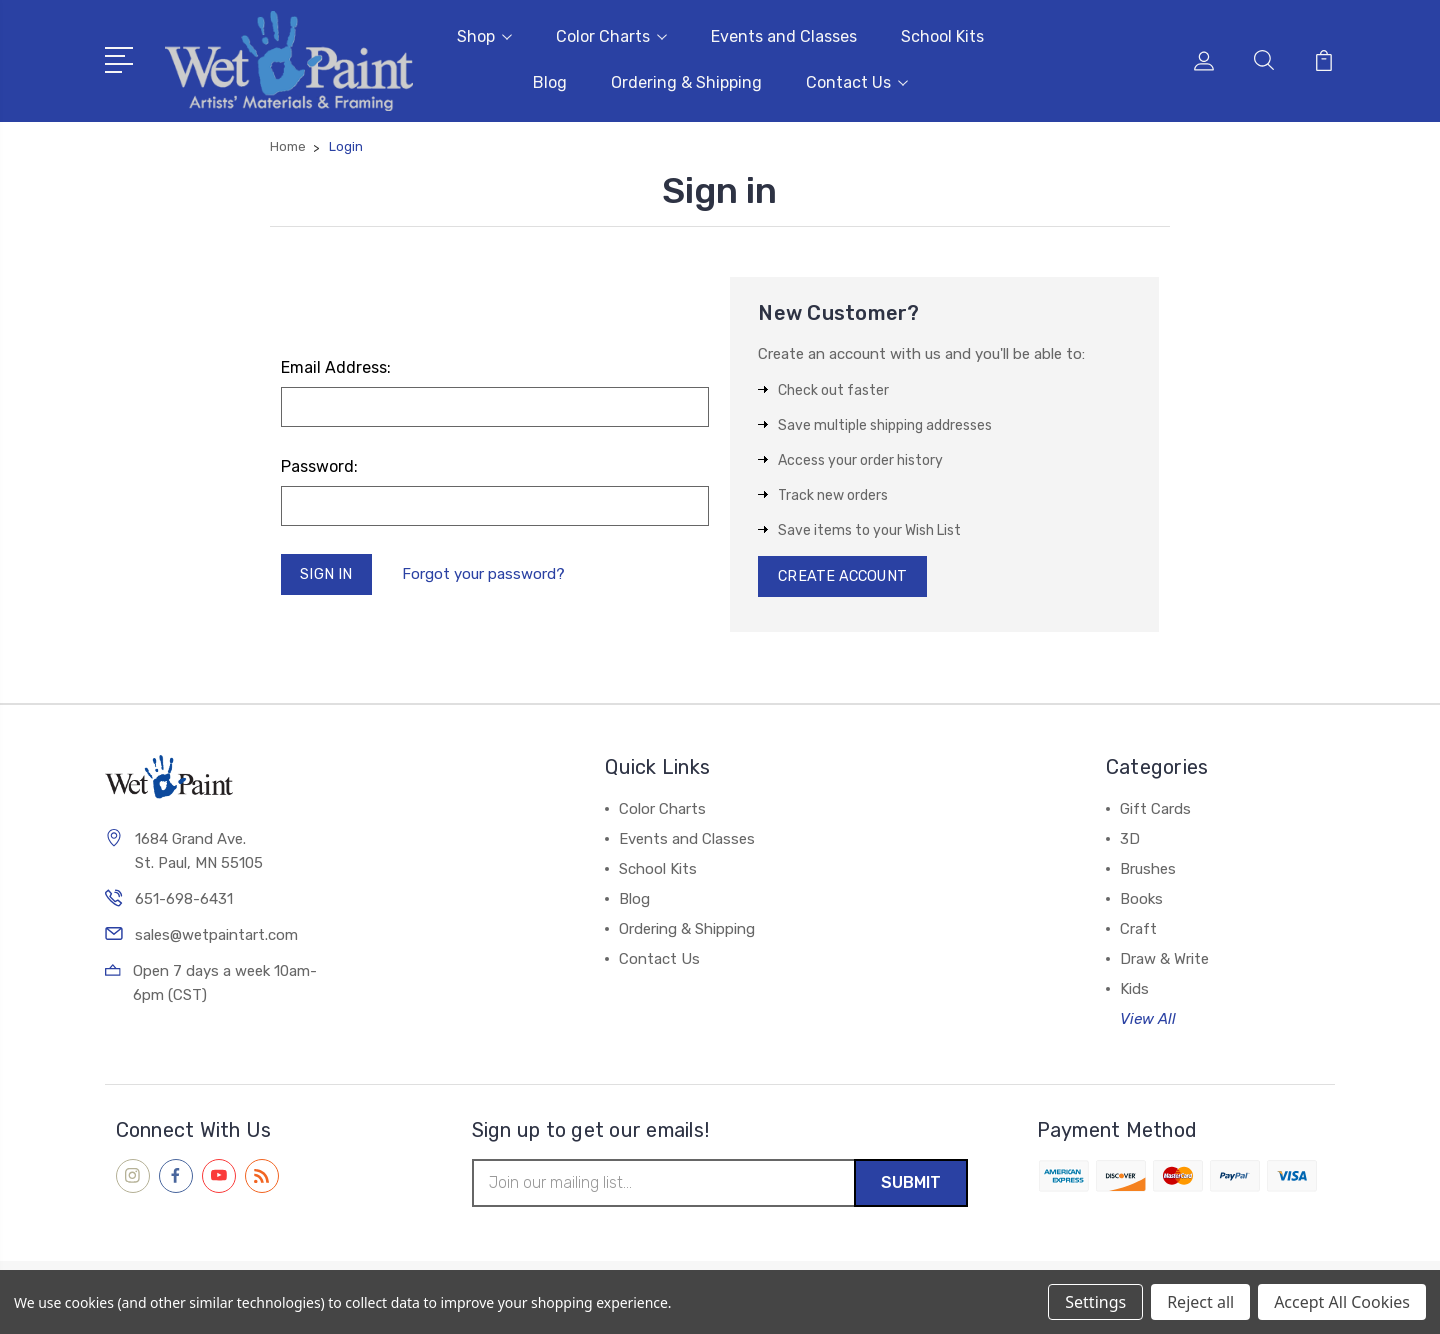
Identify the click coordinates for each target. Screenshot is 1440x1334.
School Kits (942, 35)
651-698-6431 (184, 901)
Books (1141, 900)
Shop (484, 35)
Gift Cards (1155, 810)
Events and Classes (784, 35)
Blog (550, 81)
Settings (1095, 1302)
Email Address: (336, 365)
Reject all (1200, 1302)
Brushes (1148, 870)
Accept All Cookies (1342, 1302)
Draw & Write (1164, 960)
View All (1148, 1020)
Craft (1138, 930)
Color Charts (611, 35)
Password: (319, 464)
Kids (1134, 990)
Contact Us (857, 81)
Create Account (845, 576)
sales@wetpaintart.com (216, 937)
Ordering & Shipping (686, 81)
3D (1130, 840)
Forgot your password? (486, 574)
